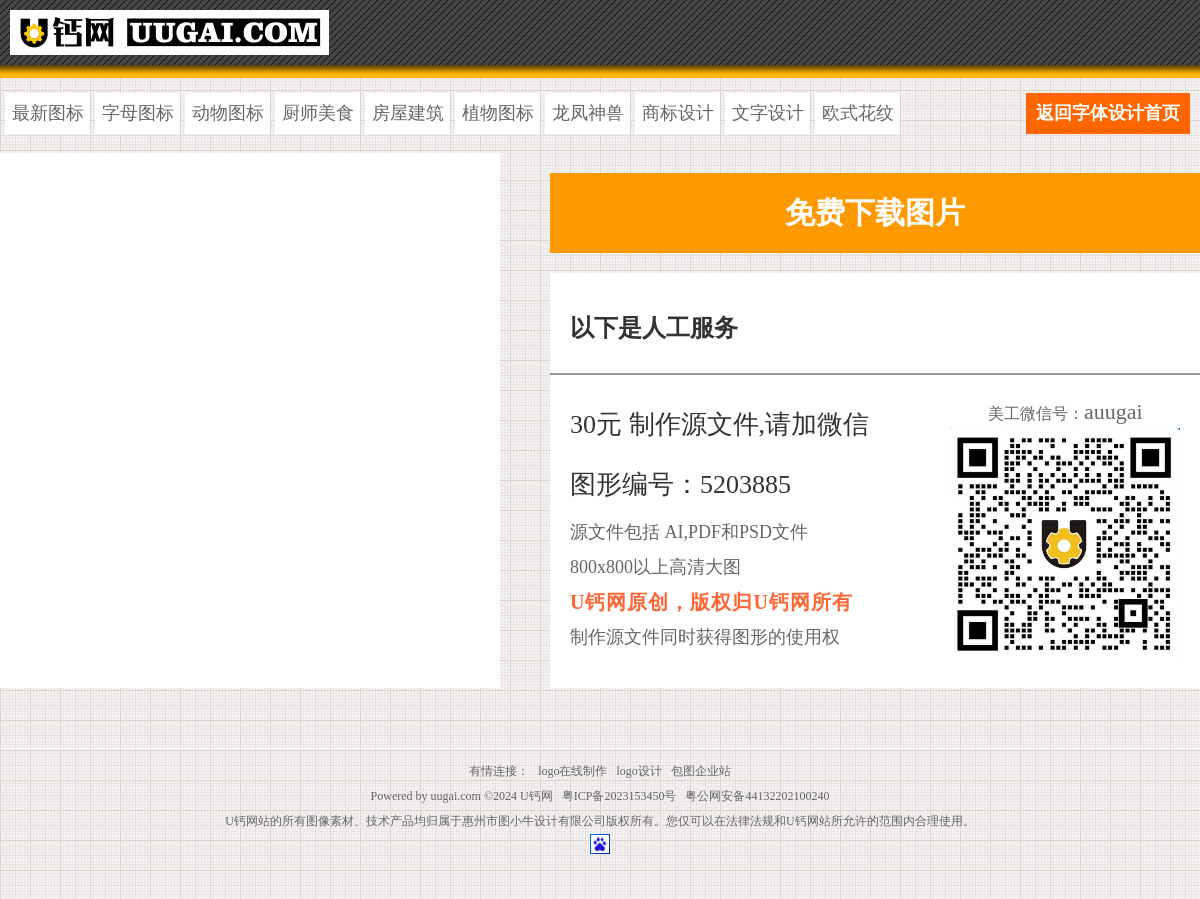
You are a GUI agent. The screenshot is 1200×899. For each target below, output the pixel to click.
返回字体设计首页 (1108, 113)
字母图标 (138, 113)
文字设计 (768, 113)
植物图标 (498, 113)
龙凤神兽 (588, 113)
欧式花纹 (858, 113)
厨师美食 (318, 113)
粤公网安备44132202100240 (757, 796)
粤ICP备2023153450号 (619, 796)
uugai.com (456, 796)
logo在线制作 (572, 771)
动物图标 (228, 113)
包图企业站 (701, 771)
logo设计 (639, 771)
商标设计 (678, 113)
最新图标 (48, 113)
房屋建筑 (408, 113)
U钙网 (536, 796)
